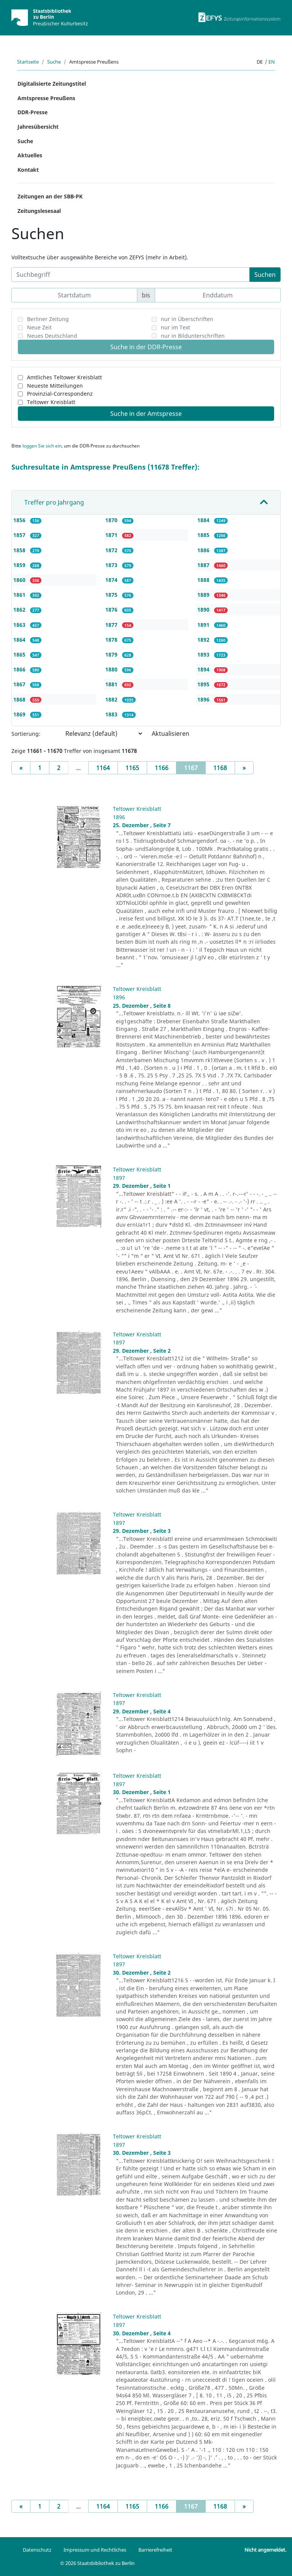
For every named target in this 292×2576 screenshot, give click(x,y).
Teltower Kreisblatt (51, 402)
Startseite (28, 61)
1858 (20, 550)
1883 (112, 714)
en (271, 61)
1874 (112, 579)
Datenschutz (37, 2549)
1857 (20, 535)
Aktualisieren (170, 733)
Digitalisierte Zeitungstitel (51, 83)
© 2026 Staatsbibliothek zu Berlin (97, 2563)
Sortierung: (25, 733)
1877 (112, 624)
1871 (112, 535)
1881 (112, 684)
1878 (112, 639)
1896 (204, 699)
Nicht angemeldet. (265, 2549)
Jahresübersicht (38, 126)
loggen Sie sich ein (42, 446)
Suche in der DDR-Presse (146, 347)
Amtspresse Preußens (46, 98)
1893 (204, 654)
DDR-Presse (32, 112)
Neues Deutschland (52, 335)
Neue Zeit (39, 327)
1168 (220, 768)
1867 (20, 684)
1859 (20, 565)
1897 (119, 1177)
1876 (112, 609)
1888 (204, 579)
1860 (20, 579)
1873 (112, 565)
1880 (112, 669)
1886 (204, 550)
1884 (204, 520)
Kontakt (28, 169)
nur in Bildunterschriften (193, 335)
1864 (20, 639)
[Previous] (20, 767)
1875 (112, 594)
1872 (112, 550)
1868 (20, 699)
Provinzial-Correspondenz (60, 393)
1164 (103, 768)
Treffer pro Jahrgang (54, 502)
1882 (112, 699)
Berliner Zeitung (48, 319)
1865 (20, 654)
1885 (204, 535)
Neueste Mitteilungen (55, 385)
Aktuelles (29, 155)
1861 (20, 594)
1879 (112, 654)
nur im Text (175, 327)
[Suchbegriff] (130, 274)
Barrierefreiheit (155, 2549)
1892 (204, 639)
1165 (132, 768)
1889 (204, 594)
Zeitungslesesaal (39, 210)
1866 (20, 669)
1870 (112, 520)
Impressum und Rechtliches (94, 2549)
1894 (204, 669)
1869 (20, 714)
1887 (204, 565)
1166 (161, 768)
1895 (204, 684)
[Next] (244, 767)
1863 (20, 624)
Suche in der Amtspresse (146, 413)
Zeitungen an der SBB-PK (50, 196)
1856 (20, 520)
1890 (204, 609)
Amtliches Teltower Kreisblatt (64, 377)
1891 (204, 624)
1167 (195, 767)
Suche (54, 61)
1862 (20, 609)
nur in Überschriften (187, 319)
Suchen (265, 274)
